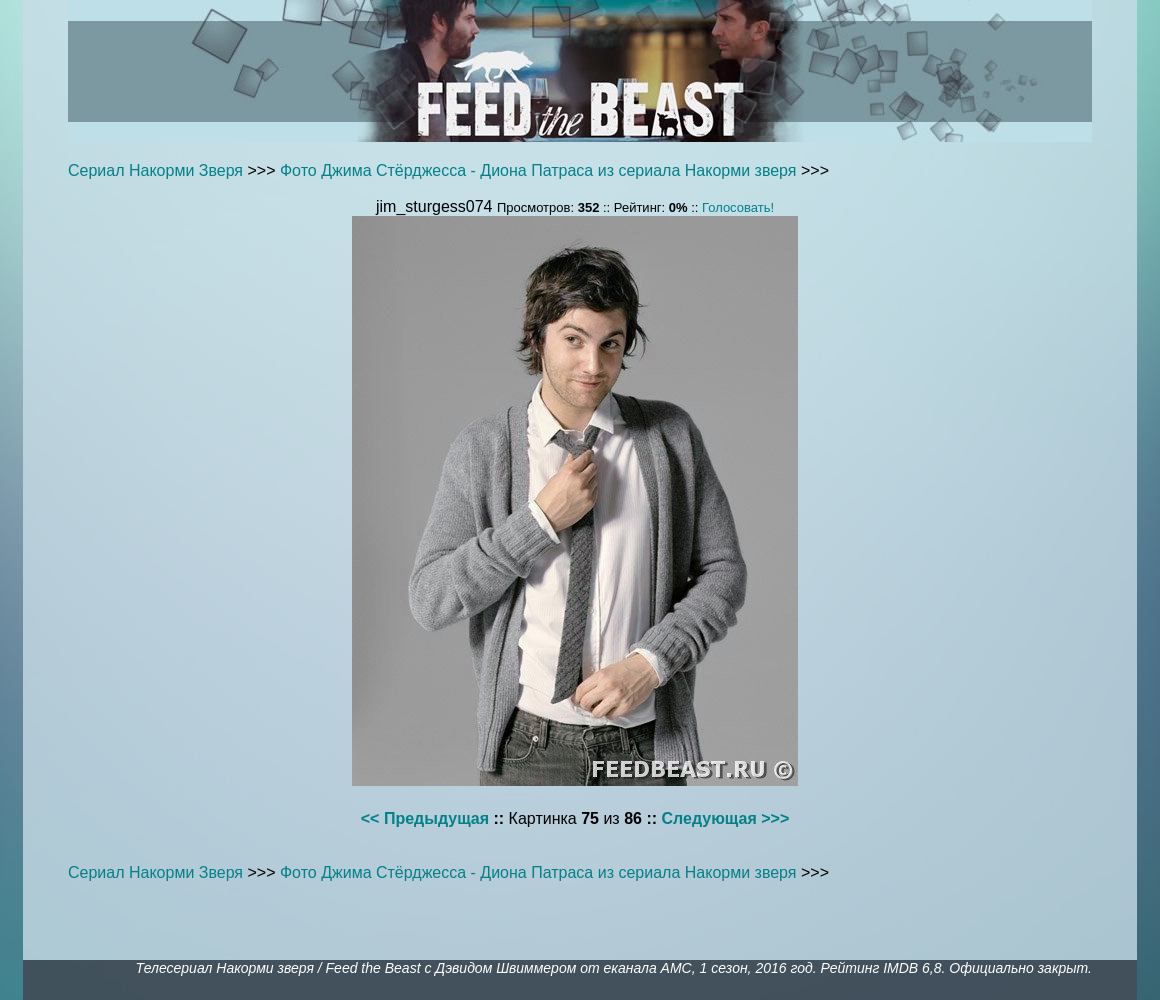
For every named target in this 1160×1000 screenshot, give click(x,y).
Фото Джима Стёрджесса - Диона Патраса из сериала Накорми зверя (538, 170)
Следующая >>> (726, 818)
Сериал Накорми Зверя (155, 170)
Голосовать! (738, 207)
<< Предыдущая (425, 818)
